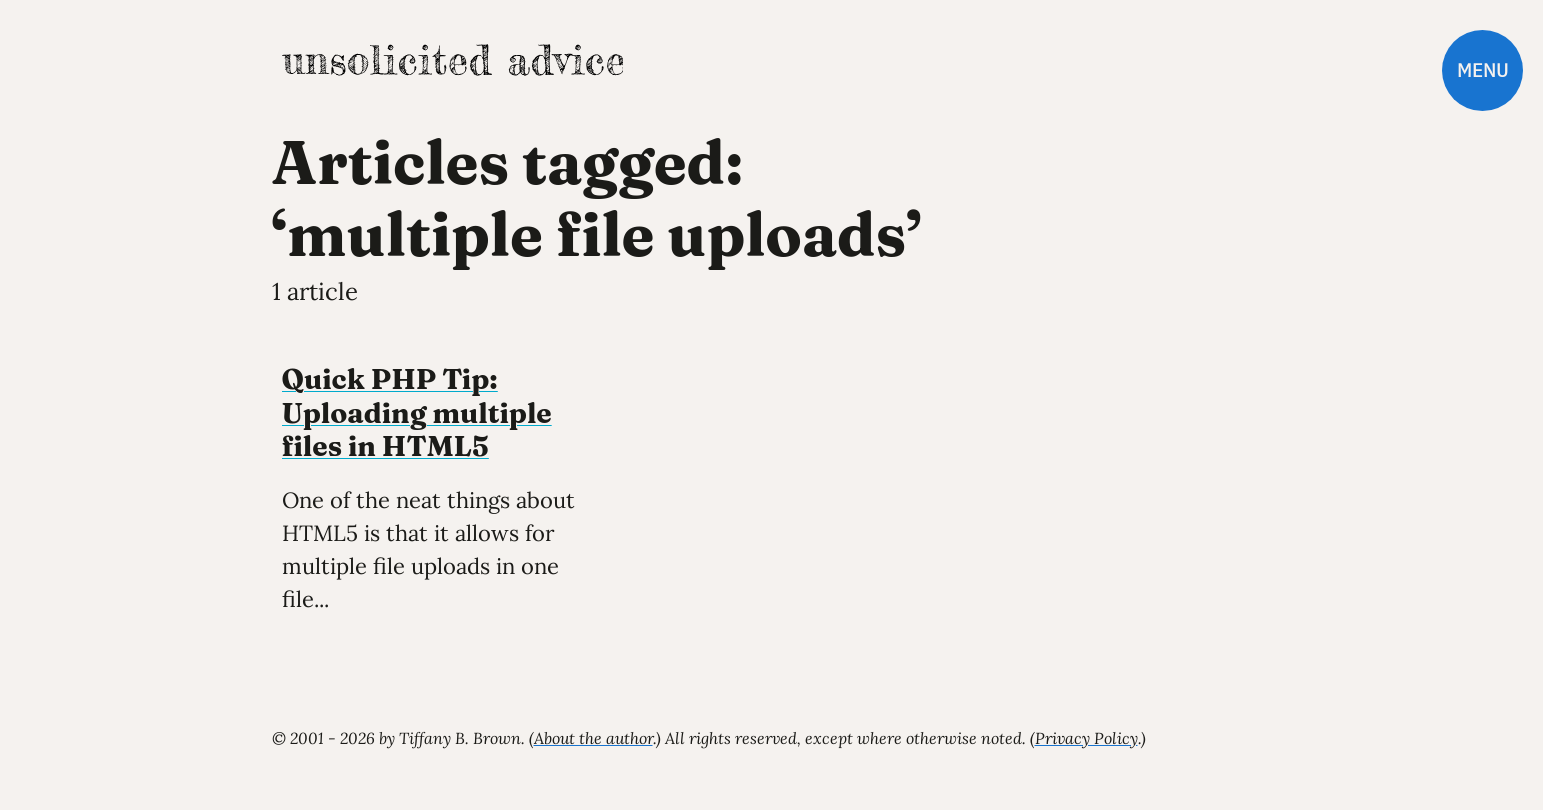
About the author (593, 738)
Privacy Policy (1086, 738)
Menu (1482, 70)
